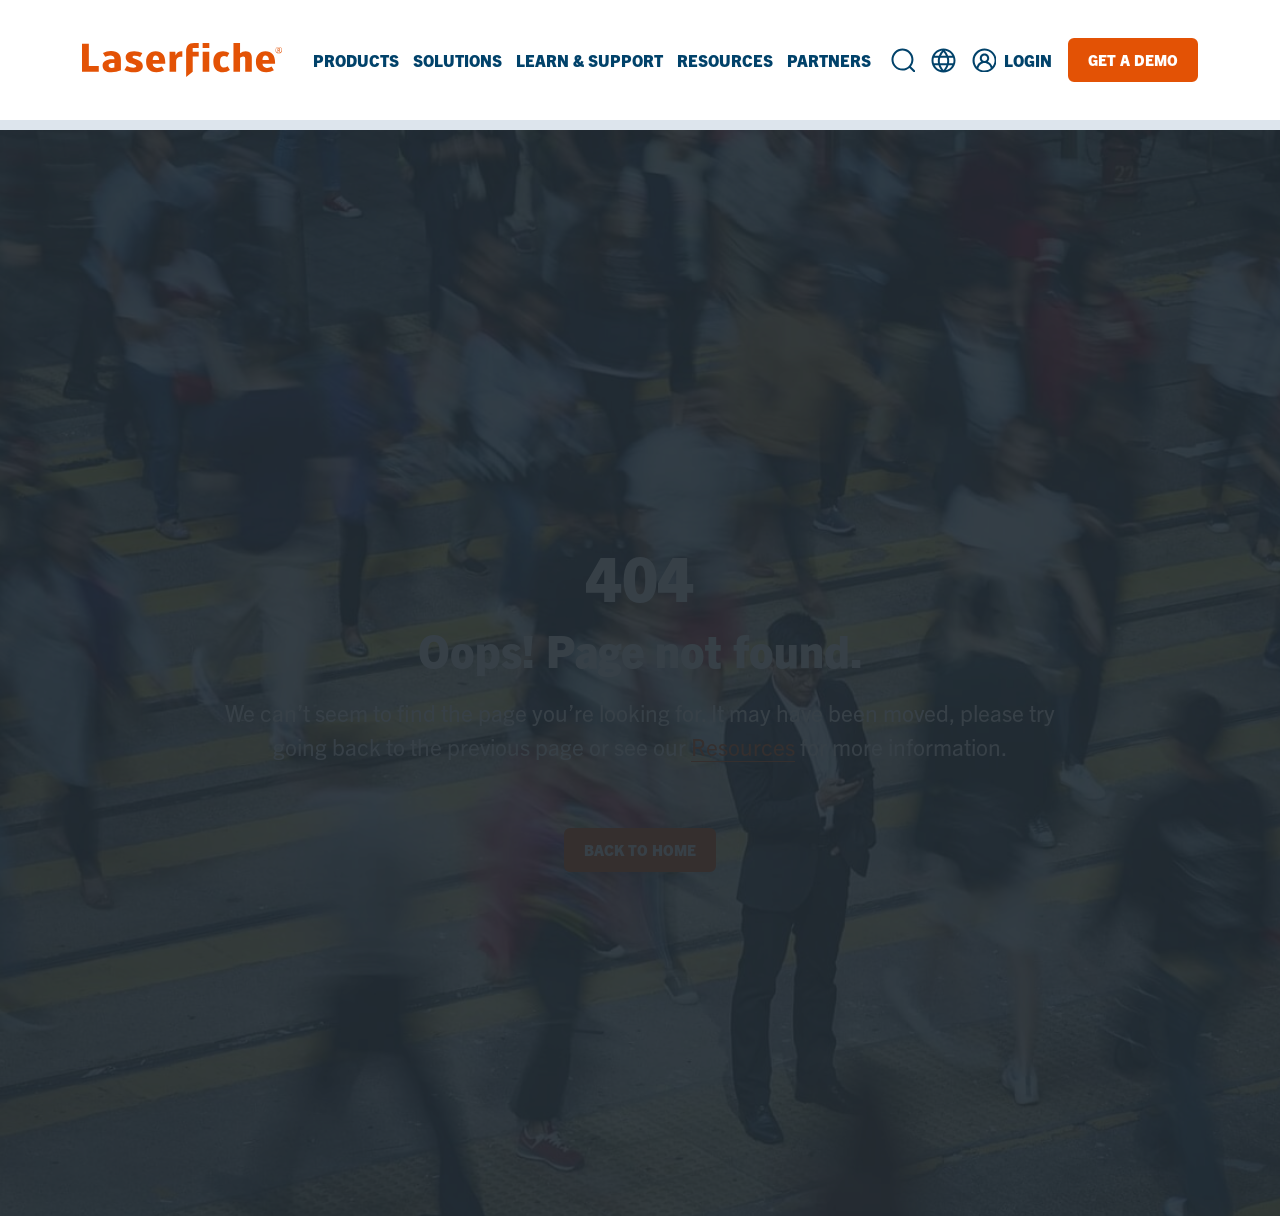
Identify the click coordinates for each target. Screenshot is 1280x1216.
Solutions (457, 60)
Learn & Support (589, 60)
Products (356, 60)
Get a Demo (1133, 59)
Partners (829, 60)
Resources (725, 60)
